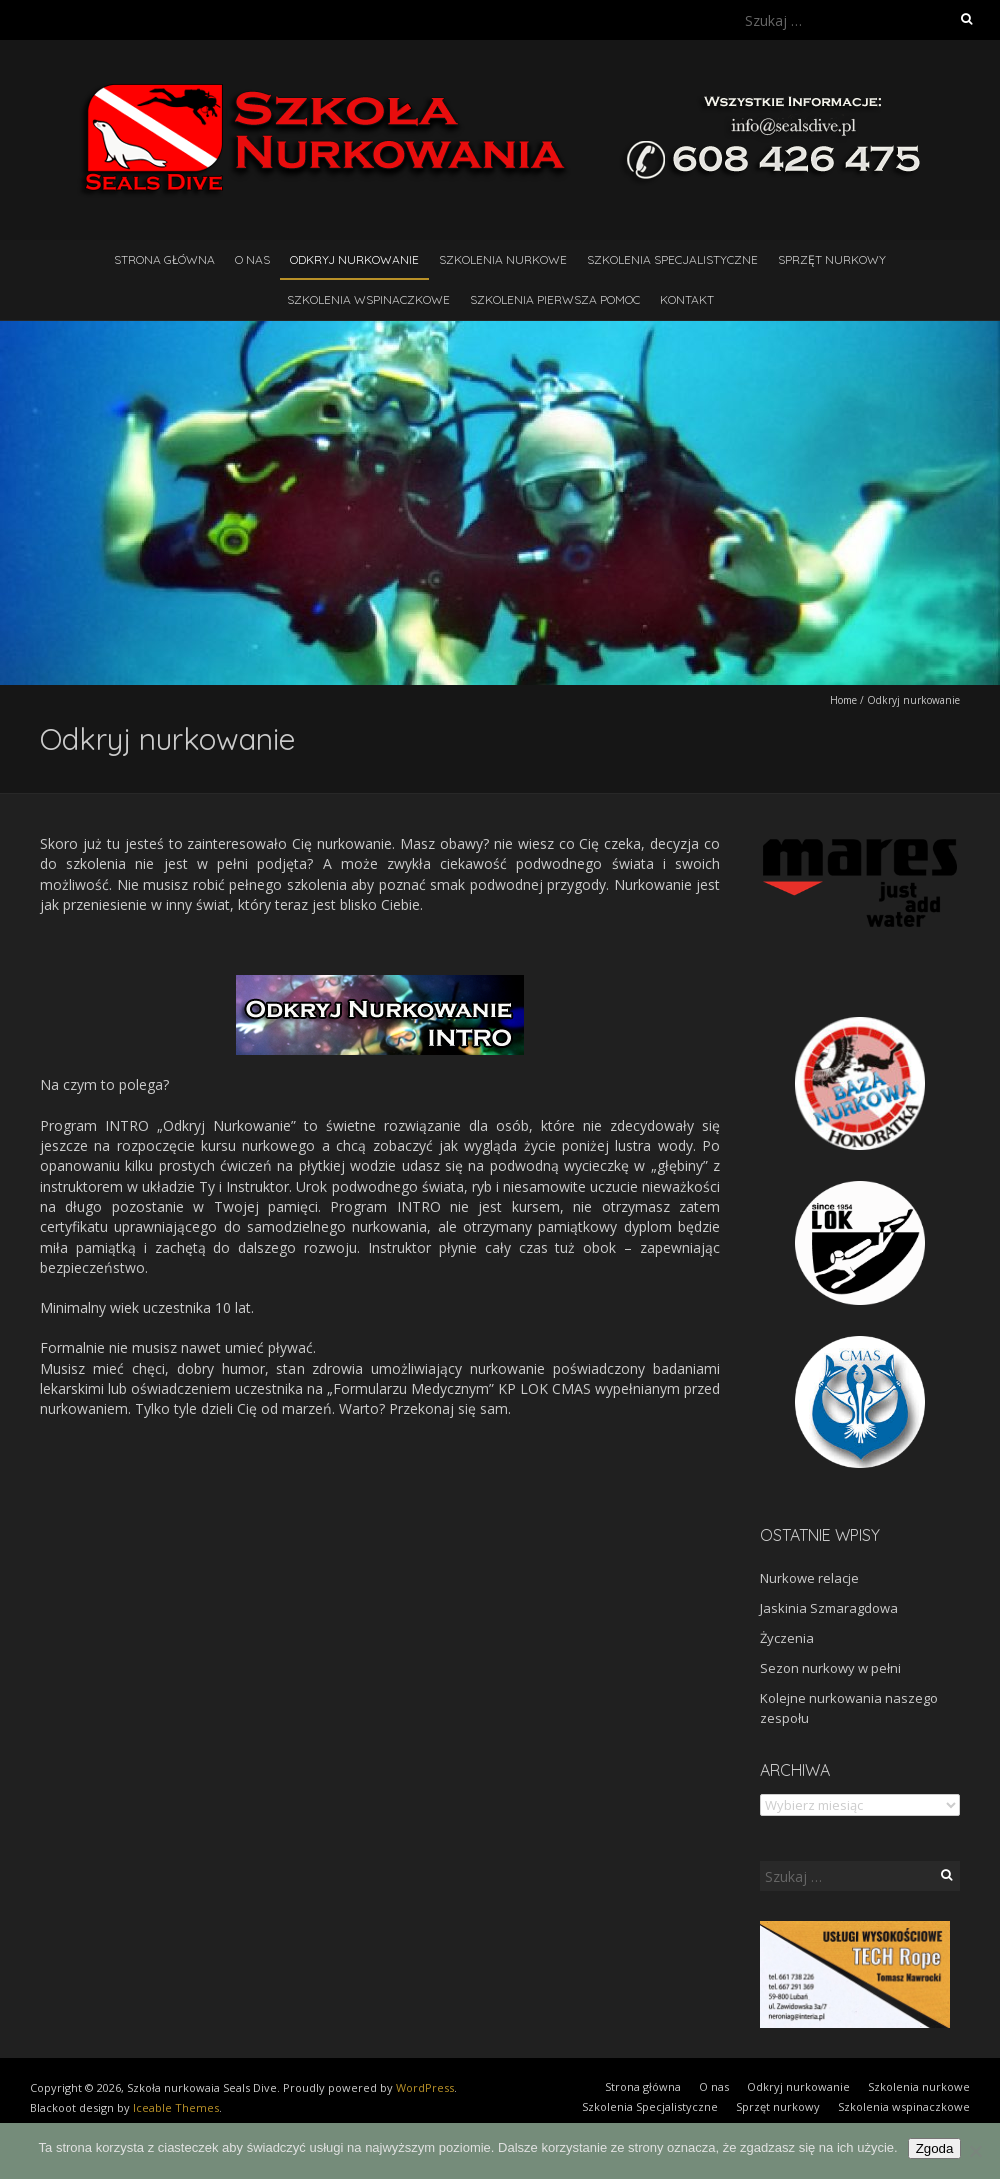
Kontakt (687, 299)
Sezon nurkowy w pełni (830, 1668)
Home (843, 700)
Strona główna (164, 259)
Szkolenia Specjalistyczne (672, 259)
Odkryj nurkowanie (354, 259)
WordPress (425, 2087)
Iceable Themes (176, 2107)
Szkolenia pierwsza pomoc (555, 299)
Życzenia (787, 1638)
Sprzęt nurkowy (832, 259)
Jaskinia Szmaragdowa (829, 1608)
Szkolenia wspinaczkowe (368, 299)
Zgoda (935, 2148)
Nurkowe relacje (809, 1578)
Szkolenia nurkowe (503, 259)
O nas (252, 259)
